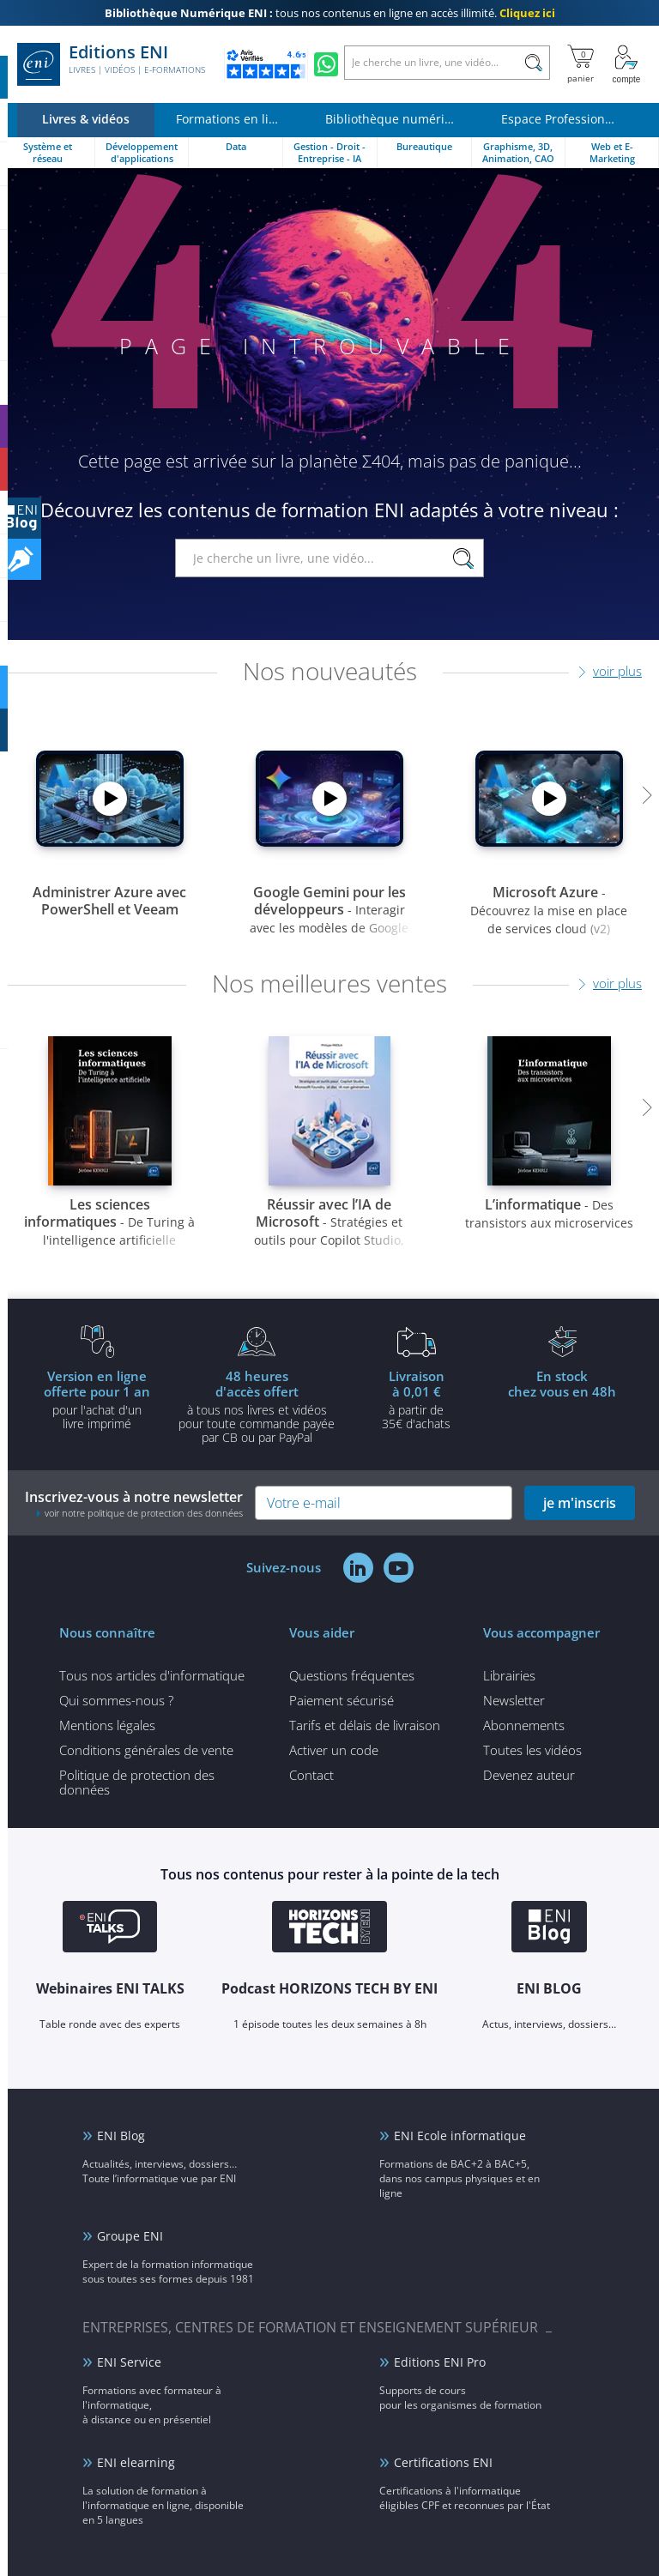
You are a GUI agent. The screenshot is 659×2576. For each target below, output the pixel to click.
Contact (311, 1774)
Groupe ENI (130, 2236)
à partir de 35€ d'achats (416, 1399)
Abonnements (524, 1725)
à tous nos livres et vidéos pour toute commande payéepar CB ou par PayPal (256, 1406)
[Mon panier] (580, 64)
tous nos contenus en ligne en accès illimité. (330, 13)
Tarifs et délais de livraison (364, 1725)
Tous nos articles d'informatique (152, 1675)
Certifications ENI (443, 2462)
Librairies (509, 1675)
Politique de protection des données (137, 1782)
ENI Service (129, 2362)
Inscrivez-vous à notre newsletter (134, 1503)
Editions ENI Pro (440, 2362)
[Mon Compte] (626, 64)
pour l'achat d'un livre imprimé (97, 1399)
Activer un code (333, 1750)
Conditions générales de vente (146, 1750)
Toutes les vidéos (532, 1750)
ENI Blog (121, 2135)
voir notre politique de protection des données (144, 1512)
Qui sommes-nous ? (116, 1700)
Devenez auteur (529, 1774)
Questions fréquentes (351, 1675)
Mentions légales (107, 1725)
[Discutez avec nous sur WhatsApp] (326, 64)
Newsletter (514, 1700)
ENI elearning (136, 2462)
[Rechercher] (533, 62)
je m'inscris (579, 1502)
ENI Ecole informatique (460, 2135)
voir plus (617, 670)
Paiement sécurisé (341, 1700)
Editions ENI (111, 64)
